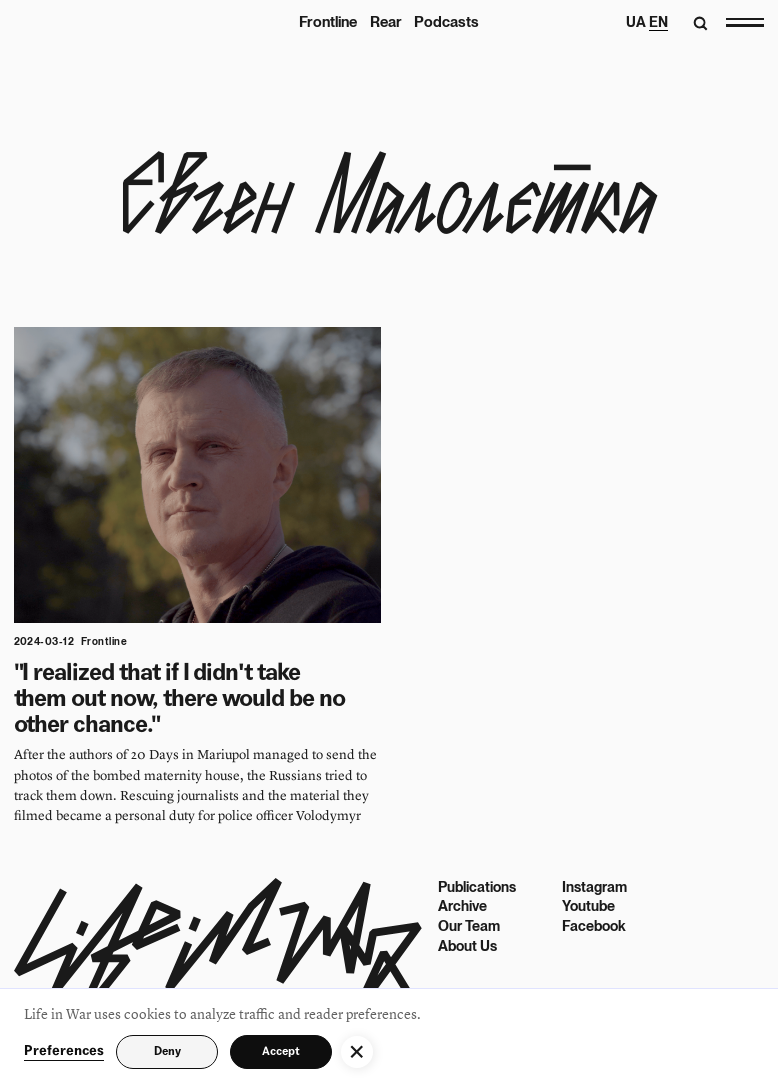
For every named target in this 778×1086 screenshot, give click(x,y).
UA (636, 22)
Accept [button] (281, 1051)
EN (658, 22)
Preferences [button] (64, 1051)
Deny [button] (167, 1051)
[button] (357, 1052)
